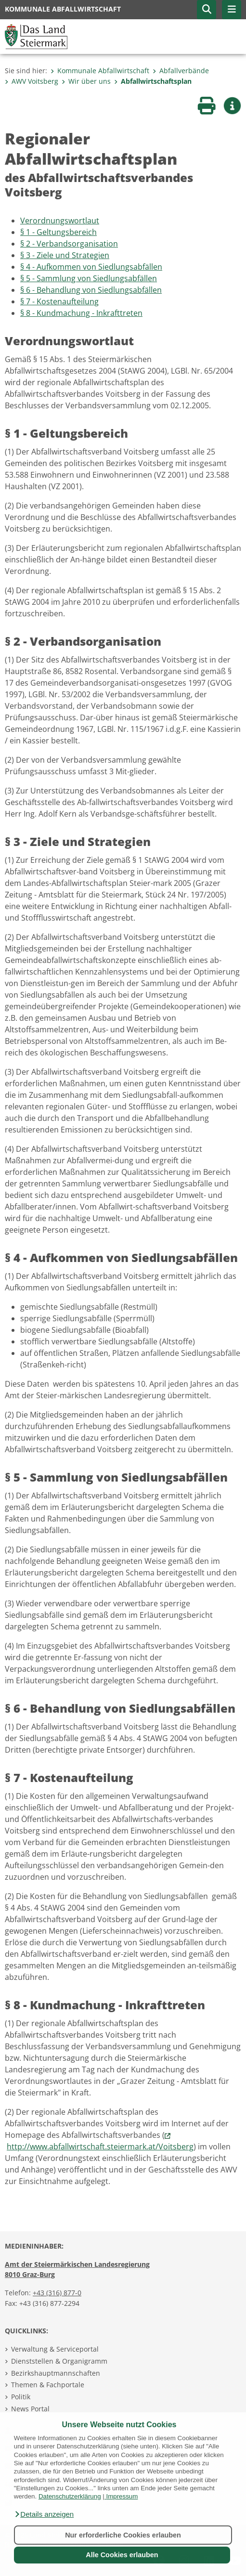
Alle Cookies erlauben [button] (122, 2555)
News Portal (30, 2408)
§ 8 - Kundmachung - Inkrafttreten (81, 313)
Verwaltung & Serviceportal (55, 2349)
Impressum (122, 2496)
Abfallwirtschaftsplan (153, 81)
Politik (20, 2396)
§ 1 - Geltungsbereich (58, 232)
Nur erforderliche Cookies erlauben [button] (123, 2535)
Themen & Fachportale (47, 2384)
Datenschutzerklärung (70, 2496)
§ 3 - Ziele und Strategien (64, 255)
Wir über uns (86, 81)
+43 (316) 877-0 (57, 2292)
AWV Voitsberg (31, 81)
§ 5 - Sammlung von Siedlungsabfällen (88, 278)
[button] (44, 2514)
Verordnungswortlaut (59, 220)
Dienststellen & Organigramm (59, 2361)
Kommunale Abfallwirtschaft (100, 70)
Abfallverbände (181, 70)
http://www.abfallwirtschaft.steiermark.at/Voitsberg (100, 2146)
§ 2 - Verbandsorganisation (69, 243)
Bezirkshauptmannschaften (55, 2373)
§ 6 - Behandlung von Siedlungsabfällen (91, 290)
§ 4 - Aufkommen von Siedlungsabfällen (91, 266)
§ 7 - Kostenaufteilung (59, 301)
